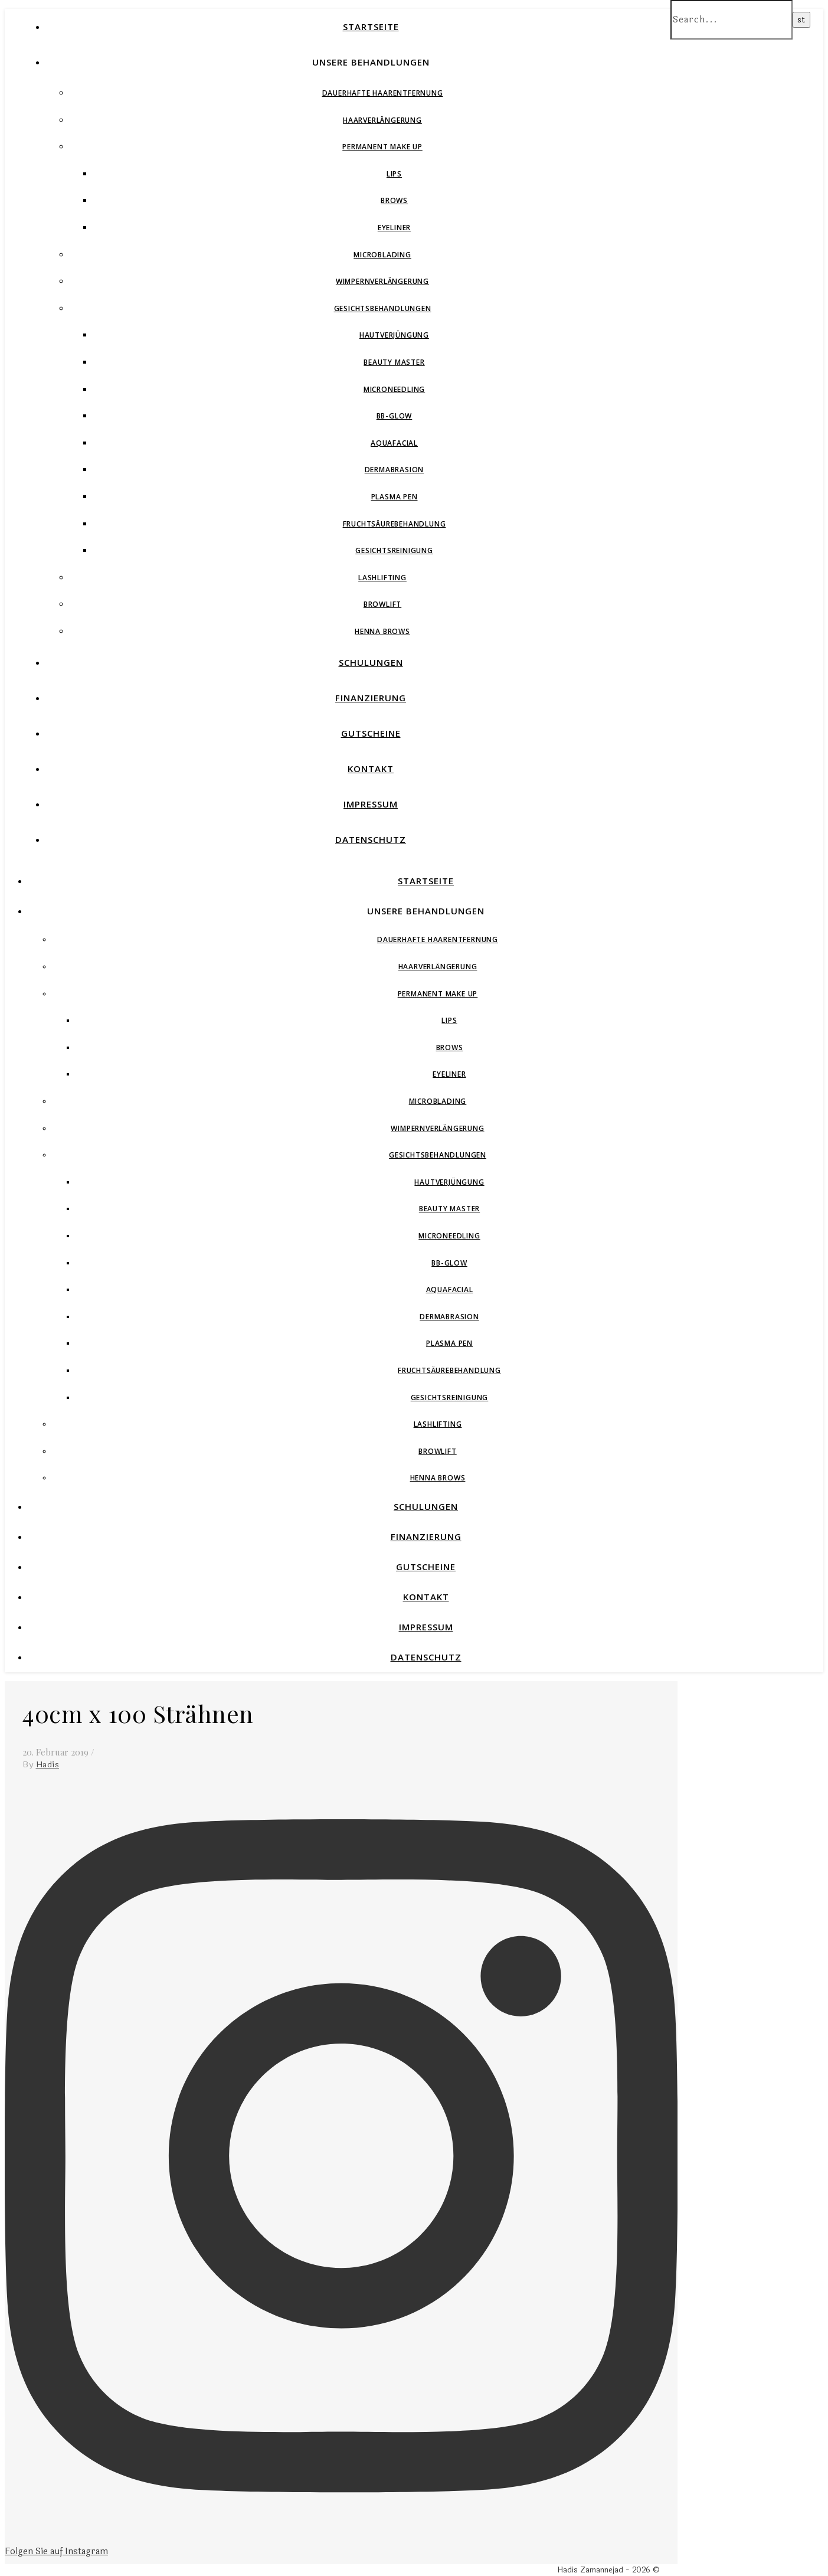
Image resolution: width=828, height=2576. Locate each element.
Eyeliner (394, 228)
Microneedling (394, 389)
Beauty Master (394, 362)
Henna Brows (382, 631)
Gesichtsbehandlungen (382, 308)
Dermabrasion (394, 470)
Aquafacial (394, 443)
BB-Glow (395, 416)
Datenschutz (370, 839)
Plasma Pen (394, 497)
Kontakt (371, 768)
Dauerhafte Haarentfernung (382, 93)
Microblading (382, 255)
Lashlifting (382, 578)
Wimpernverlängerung (382, 281)
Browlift (382, 604)
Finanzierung (370, 698)
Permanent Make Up (382, 147)
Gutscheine (371, 733)
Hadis (48, 1764)
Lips (394, 174)
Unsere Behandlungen (371, 62)
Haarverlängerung (382, 120)
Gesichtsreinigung (394, 550)
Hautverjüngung (394, 335)
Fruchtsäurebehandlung (394, 524)
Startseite (371, 26)
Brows (394, 200)
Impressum (370, 804)
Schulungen (371, 662)
